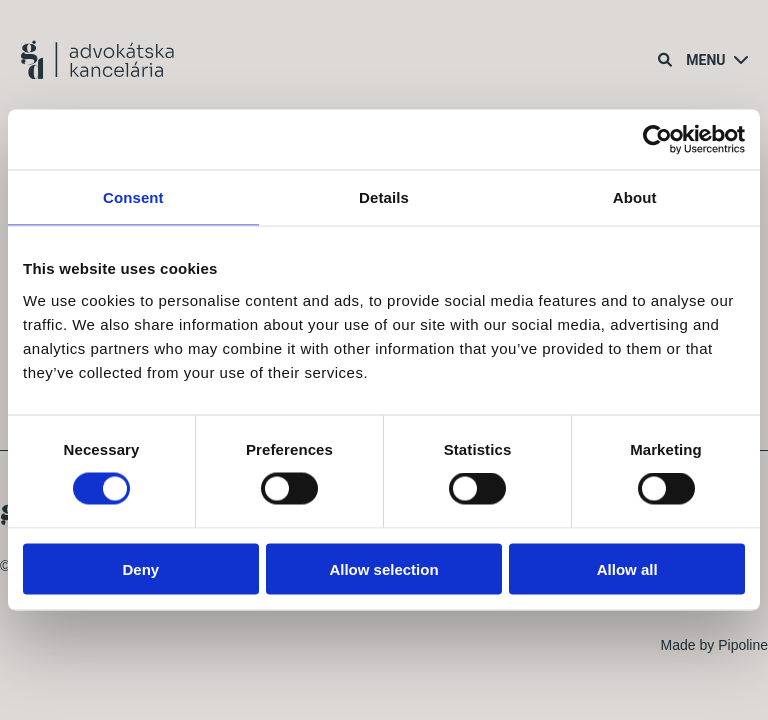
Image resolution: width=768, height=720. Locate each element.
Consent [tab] (133, 197)
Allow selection (383, 568)
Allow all (627, 568)
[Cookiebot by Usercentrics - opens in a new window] (657, 140)
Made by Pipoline (714, 645)
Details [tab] (384, 197)
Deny (140, 568)
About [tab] (635, 197)
